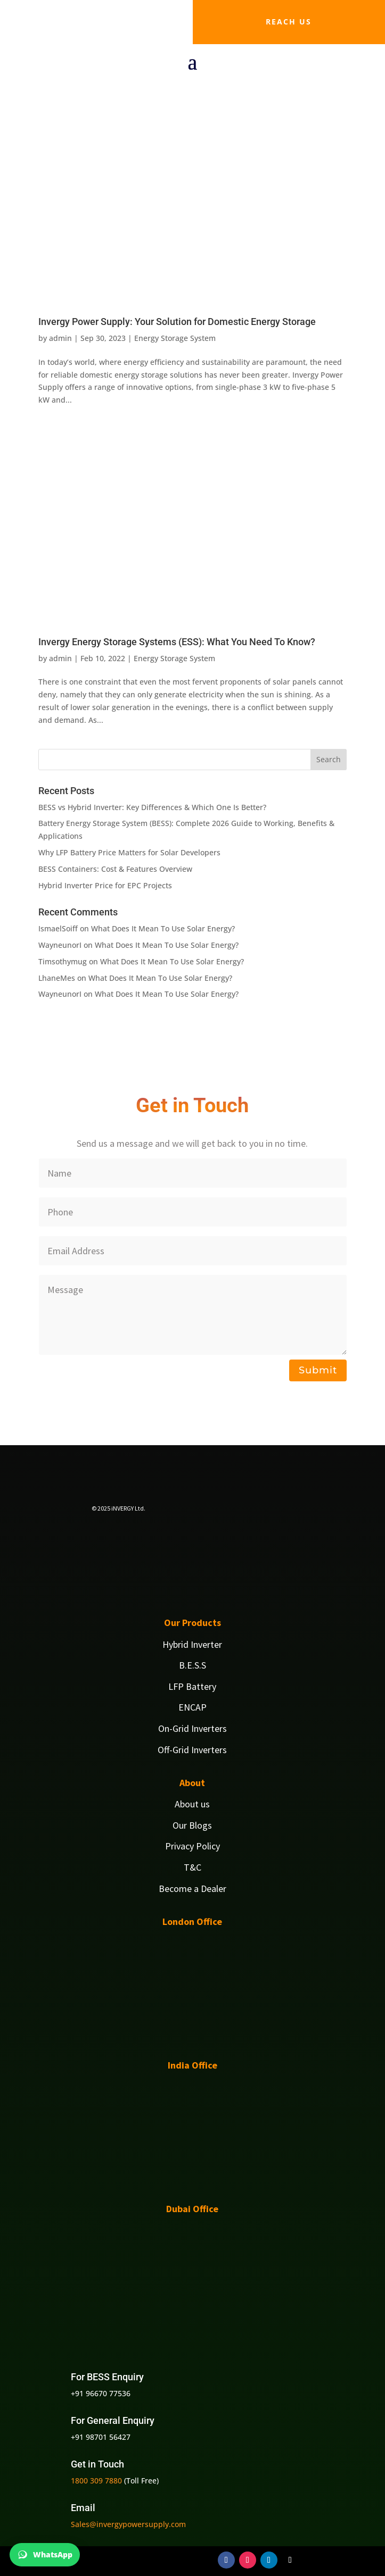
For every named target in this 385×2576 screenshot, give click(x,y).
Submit (318, 1370)
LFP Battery (192, 1686)
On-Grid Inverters (192, 1728)
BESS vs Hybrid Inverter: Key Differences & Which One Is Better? (152, 807)
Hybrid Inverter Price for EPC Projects (105, 885)
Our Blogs (192, 1825)
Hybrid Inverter (192, 1644)
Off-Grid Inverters (192, 1750)
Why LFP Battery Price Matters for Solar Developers (129, 852)
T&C (192, 1867)
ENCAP (192, 1707)
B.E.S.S (192, 1665)
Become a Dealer (192, 1888)
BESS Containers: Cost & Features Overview (115, 869)
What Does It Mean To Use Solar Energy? (163, 928)
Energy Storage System (175, 338)
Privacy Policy (192, 1846)
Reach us (289, 21)
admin (60, 338)
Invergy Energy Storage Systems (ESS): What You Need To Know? (176, 641)
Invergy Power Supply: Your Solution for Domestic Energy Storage (177, 321)
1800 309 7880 (96, 2480)
